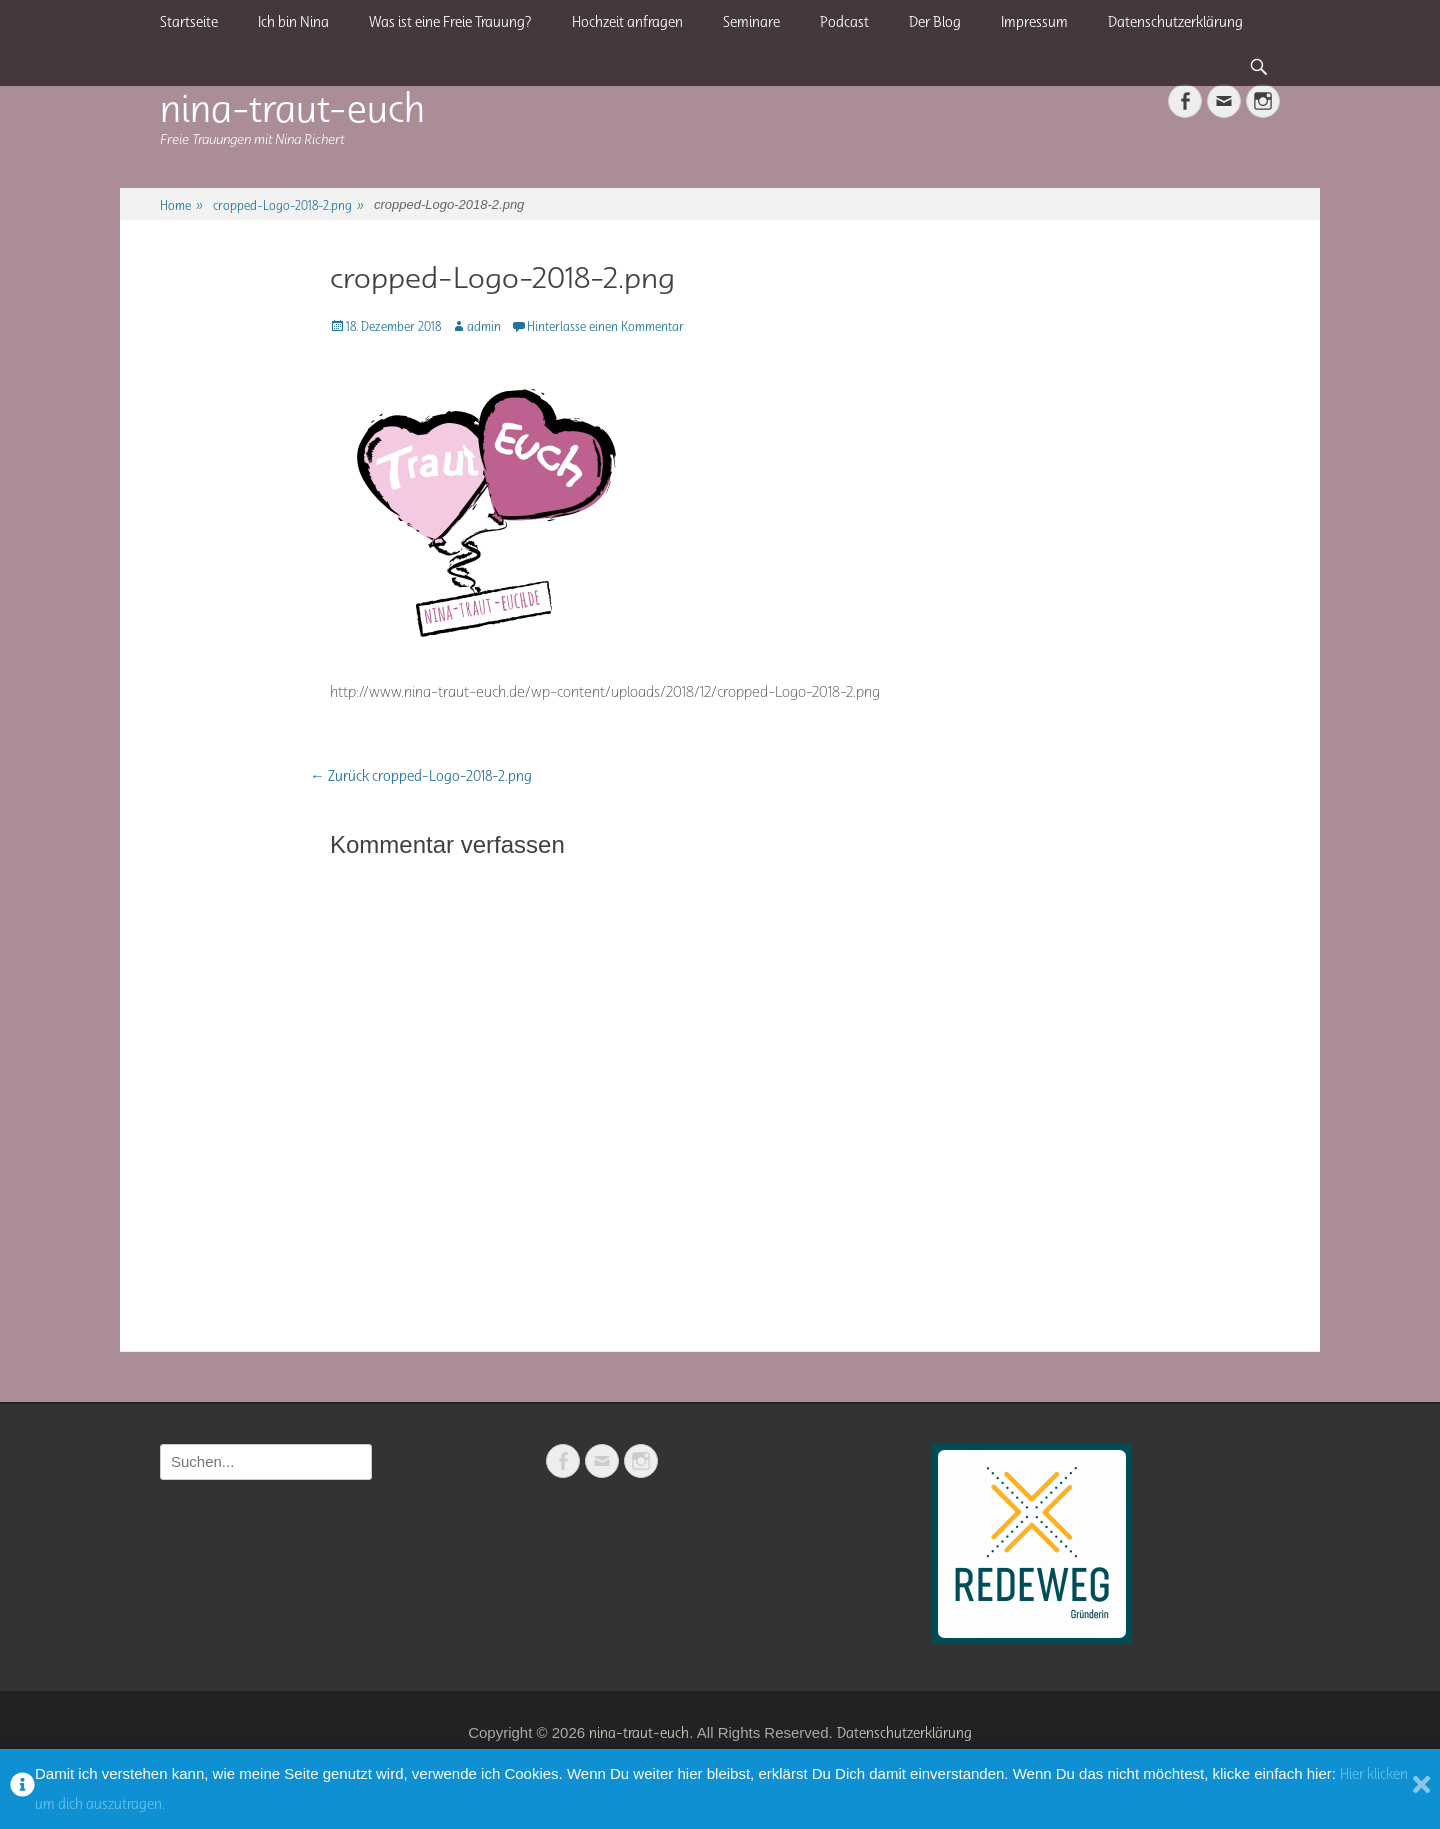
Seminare (751, 22)
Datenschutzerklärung (1175, 22)
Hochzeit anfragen (627, 22)
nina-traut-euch (292, 107)
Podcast (844, 22)
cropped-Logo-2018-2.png (288, 205)
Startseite (189, 22)
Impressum (1034, 22)
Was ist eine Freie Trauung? (450, 22)
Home (181, 205)
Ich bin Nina (293, 22)
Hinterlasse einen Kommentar (605, 326)
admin (484, 326)
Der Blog (935, 22)
